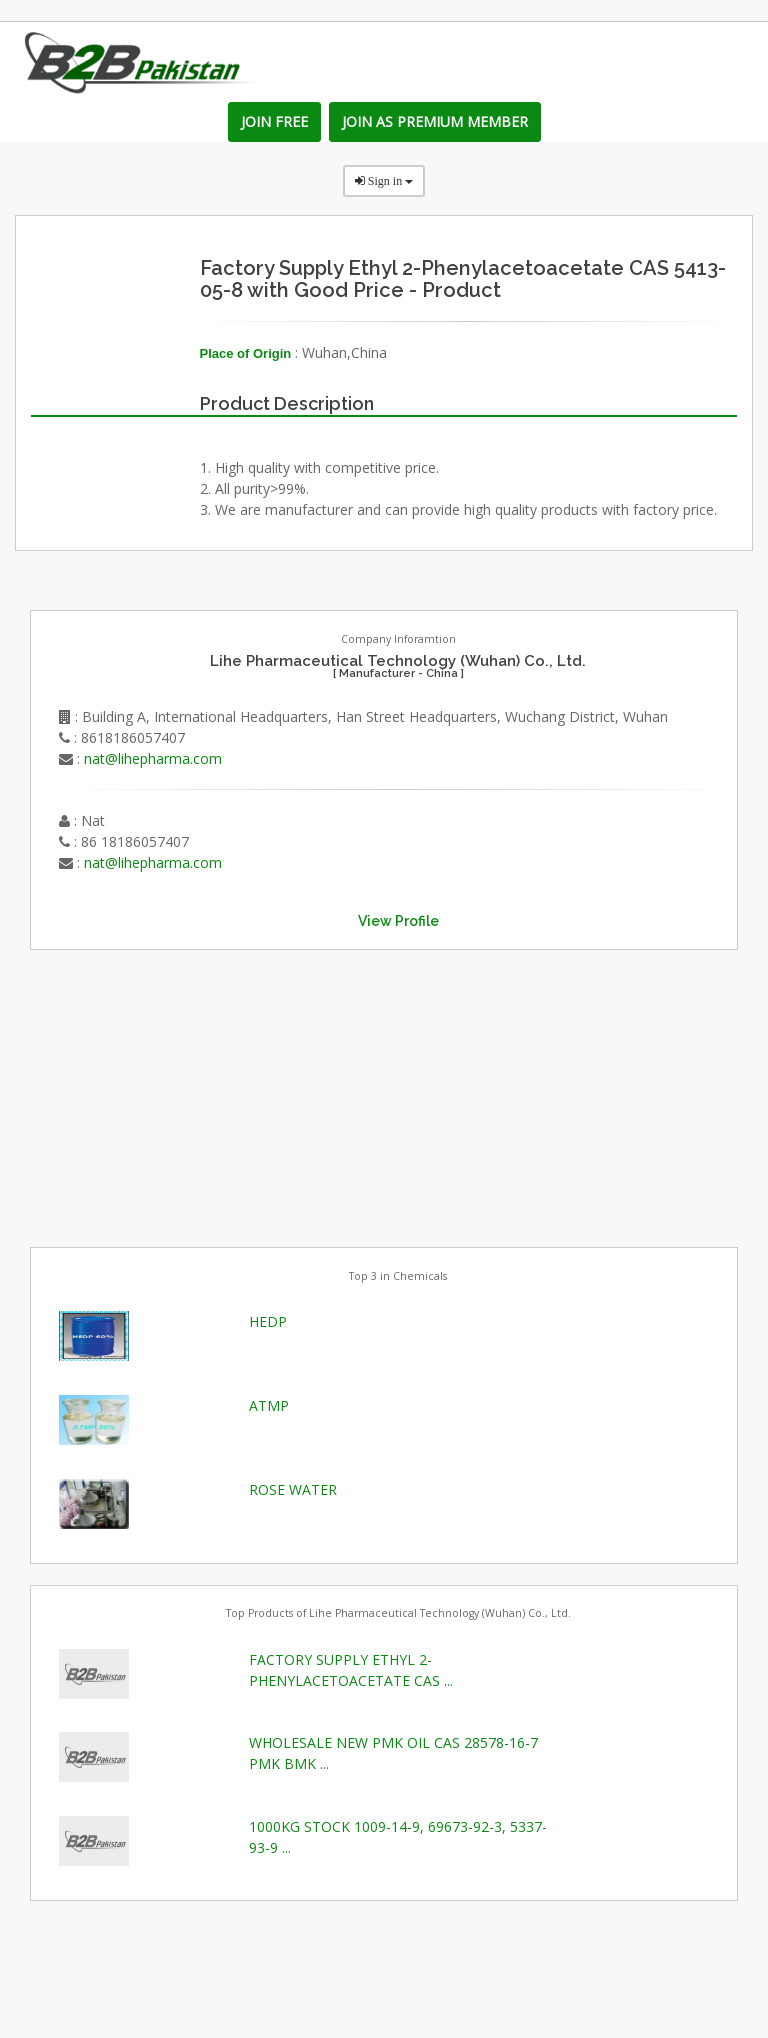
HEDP (268, 1321)
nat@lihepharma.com (153, 758)
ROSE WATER (293, 1489)
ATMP (269, 1405)
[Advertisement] (180, 1096)
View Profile (398, 921)
